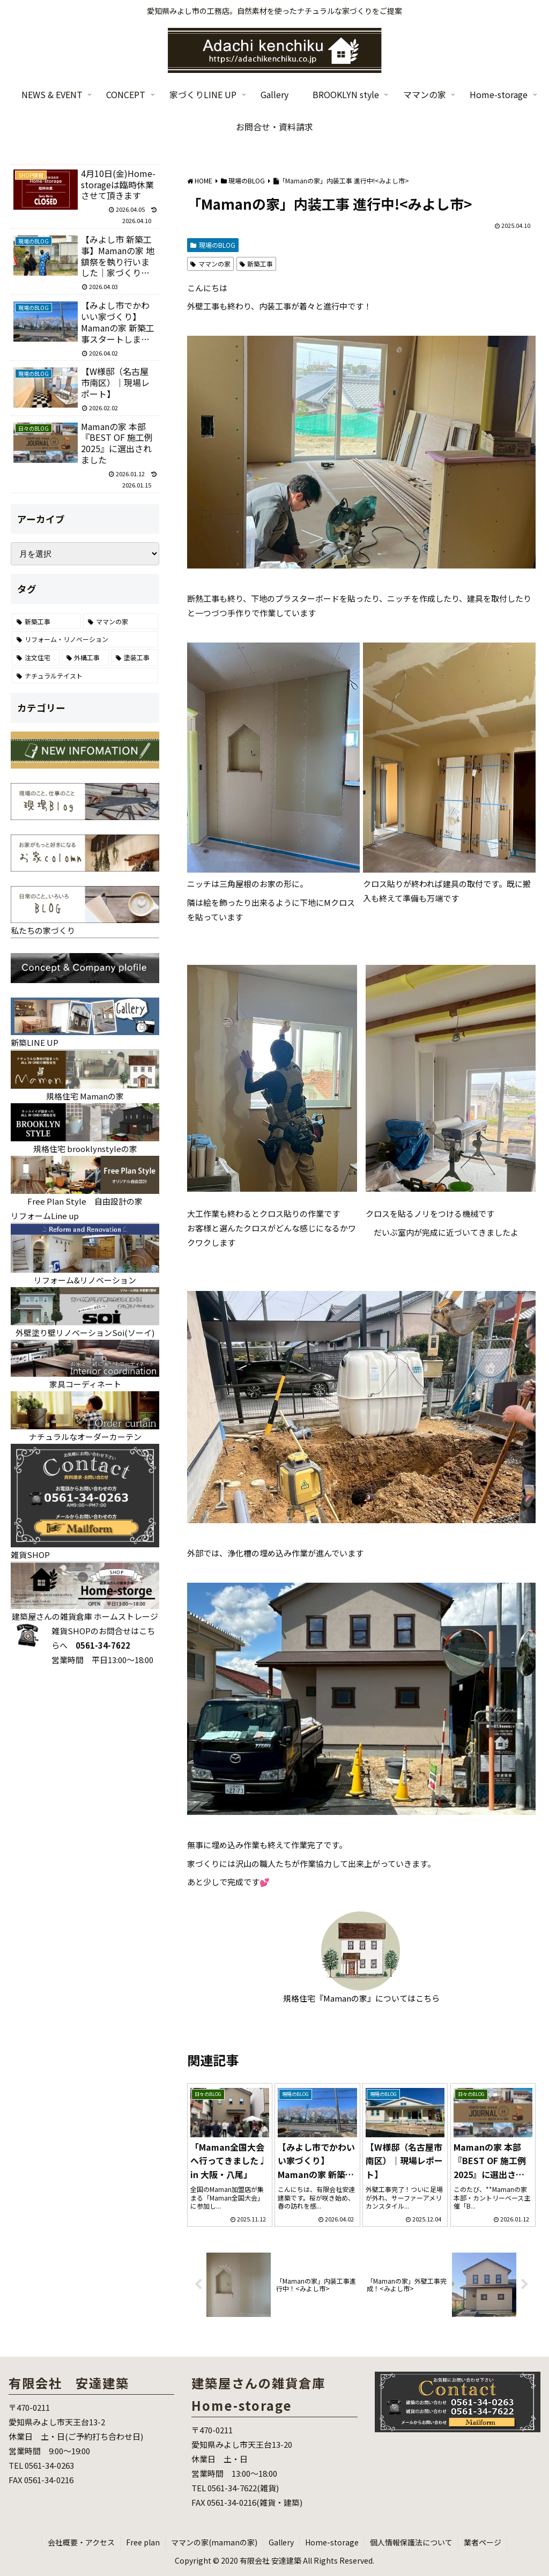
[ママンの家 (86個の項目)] (120, 622)
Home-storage (332, 2542)
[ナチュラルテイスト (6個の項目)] (85, 676)
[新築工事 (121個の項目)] (46, 622)
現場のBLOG (212, 244)
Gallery (281, 2542)
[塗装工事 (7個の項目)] (134, 657)
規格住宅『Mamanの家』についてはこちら (361, 1998)
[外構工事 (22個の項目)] (85, 657)
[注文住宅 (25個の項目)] (35, 657)
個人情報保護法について (411, 2542)
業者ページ (482, 2542)
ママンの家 (210, 263)
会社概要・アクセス (81, 2542)
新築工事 (256, 263)
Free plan (143, 2542)
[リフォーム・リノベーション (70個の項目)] (85, 639)
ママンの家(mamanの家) (214, 2542)
